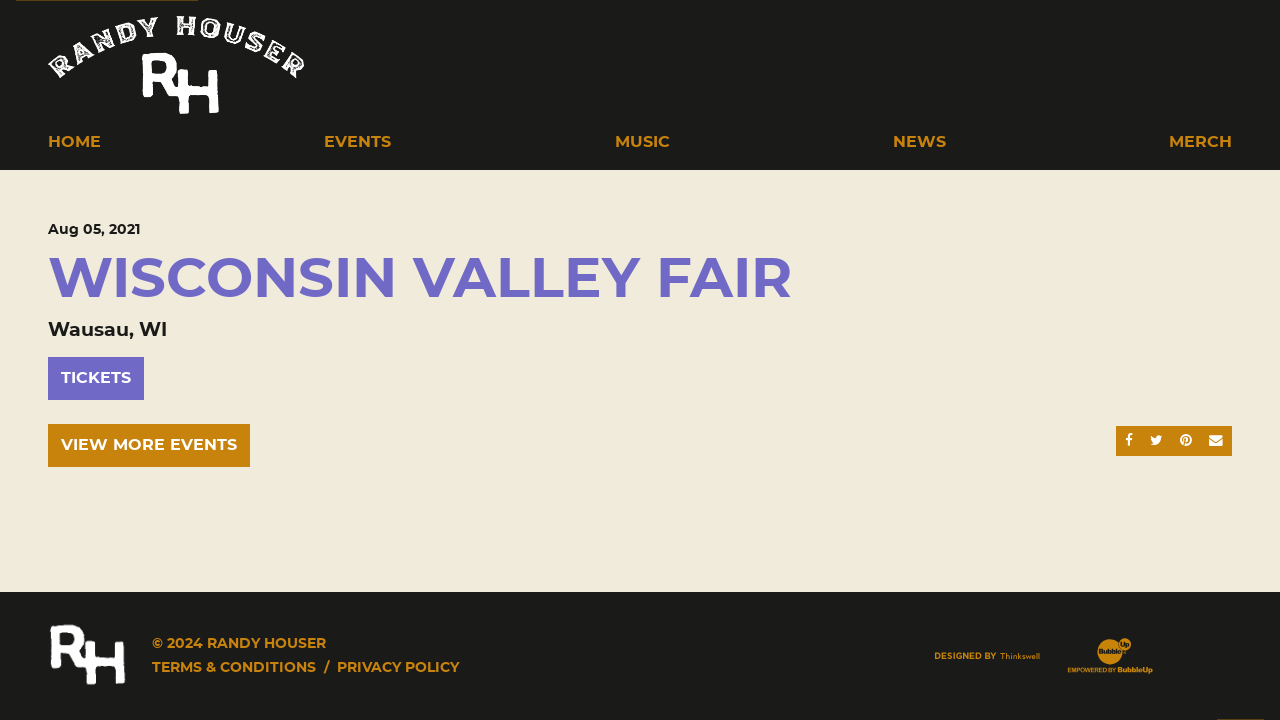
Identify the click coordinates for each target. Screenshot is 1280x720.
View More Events (149, 445)
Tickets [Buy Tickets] (96, 378)
